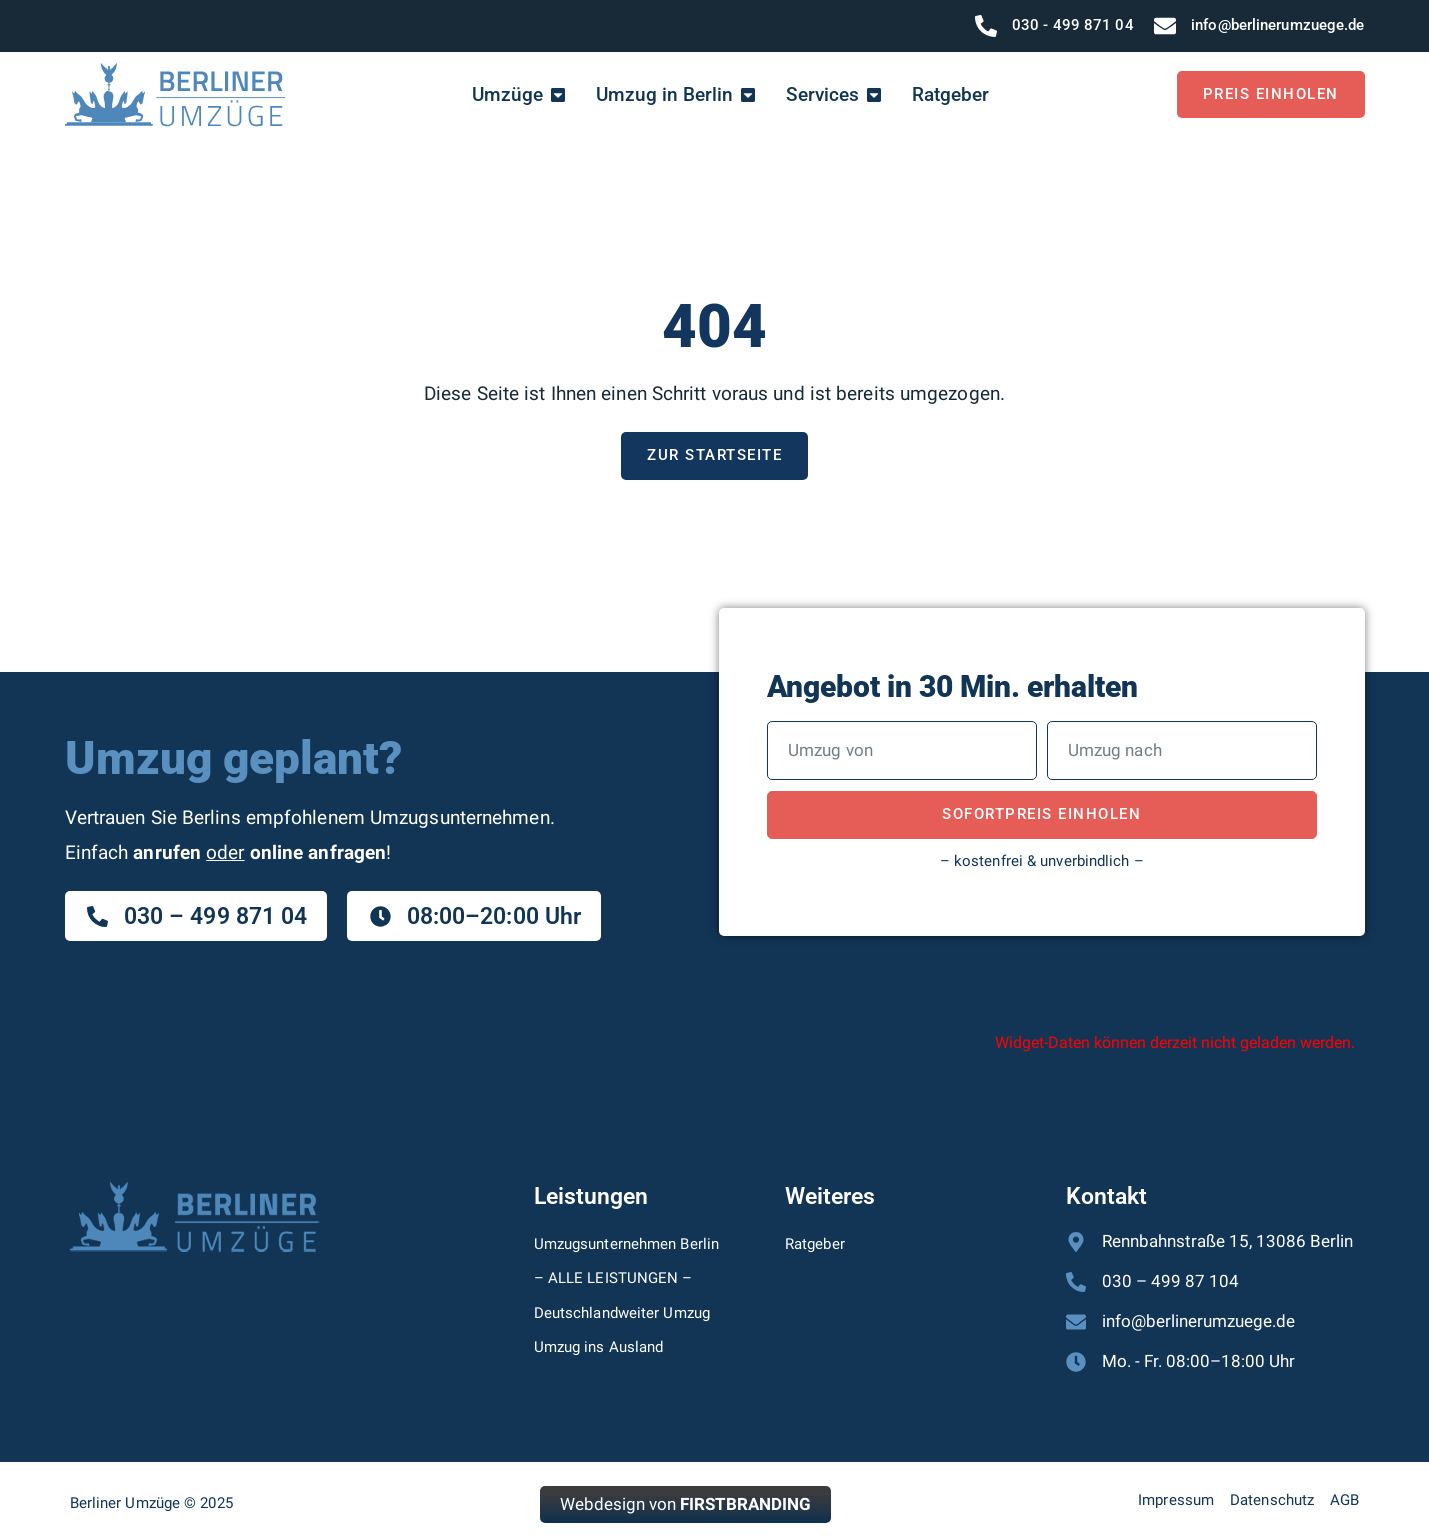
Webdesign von (685, 1504)
